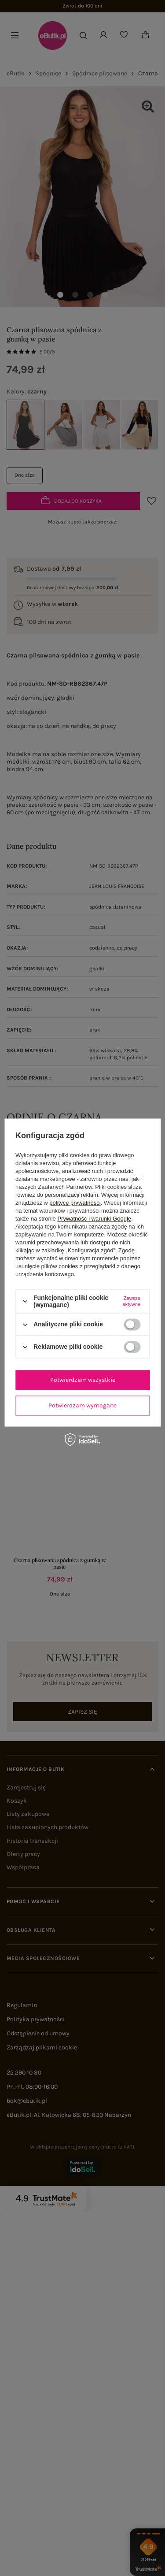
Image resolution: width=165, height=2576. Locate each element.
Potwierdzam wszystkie (82, 1380)
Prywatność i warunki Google (94, 1218)
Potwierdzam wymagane (82, 1405)
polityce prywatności (74, 1202)
